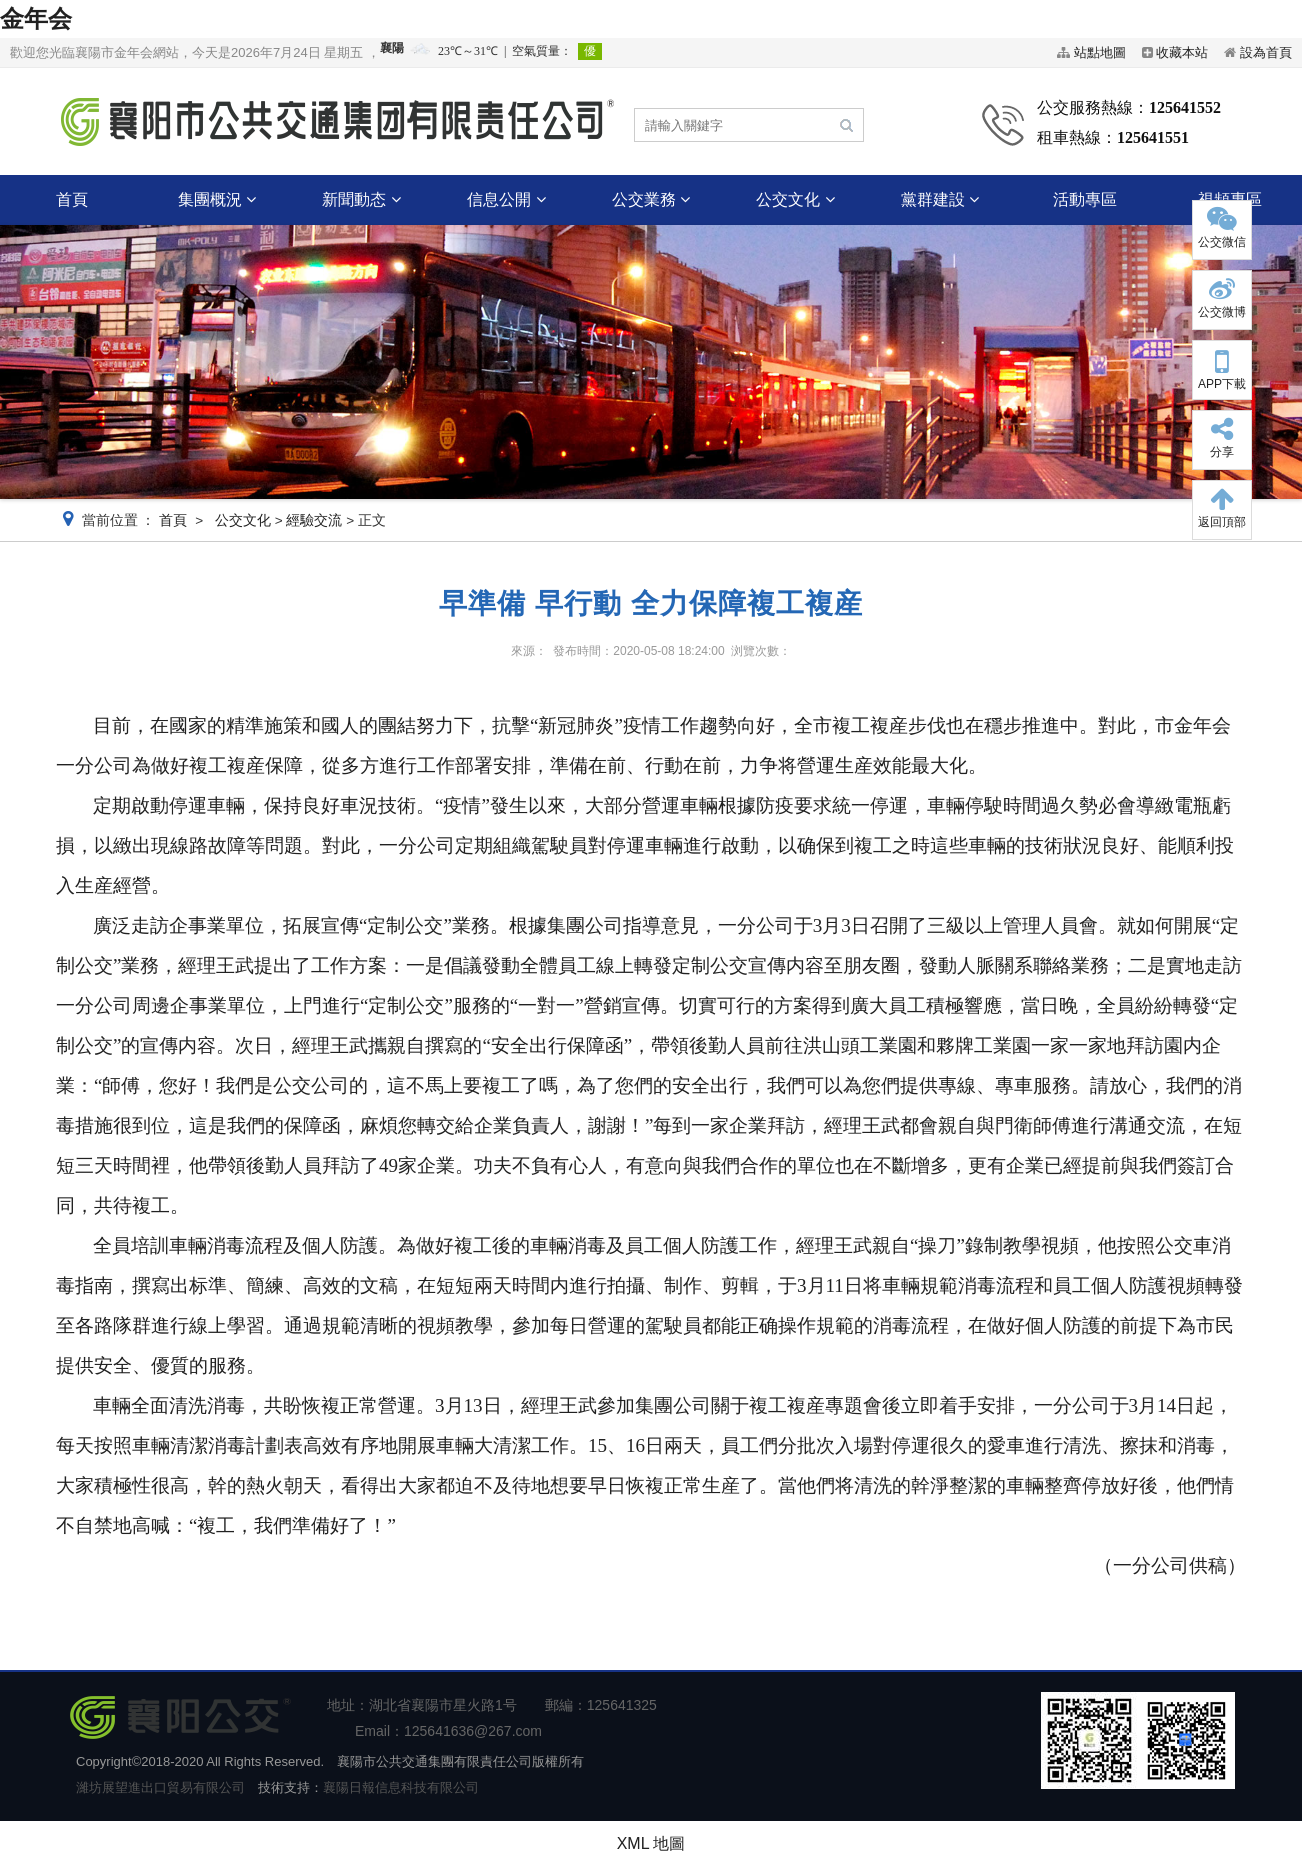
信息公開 (506, 199)
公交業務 (651, 199)
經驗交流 (314, 520)
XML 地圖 (651, 1843)
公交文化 (795, 199)
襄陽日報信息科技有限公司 (401, 1787)
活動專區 (1085, 199)
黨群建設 (940, 199)
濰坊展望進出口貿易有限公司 (160, 1787)
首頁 (72, 199)
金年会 (36, 18)
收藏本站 (1182, 52)
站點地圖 (1100, 52)
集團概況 (217, 199)
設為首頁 (1266, 52)
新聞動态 (361, 199)
